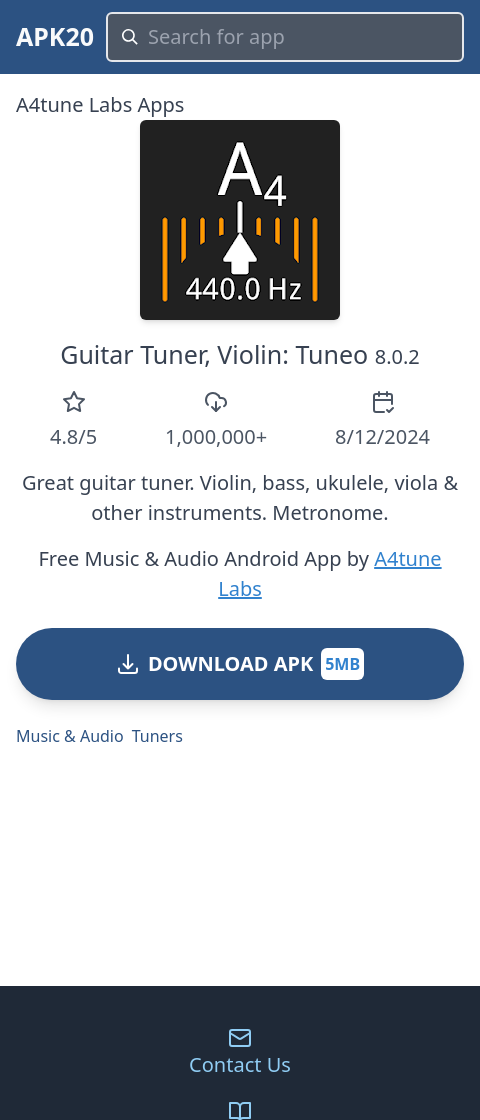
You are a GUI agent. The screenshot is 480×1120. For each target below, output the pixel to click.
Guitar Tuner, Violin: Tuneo (214, 354)
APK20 (55, 36)
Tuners (157, 736)
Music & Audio (70, 736)
